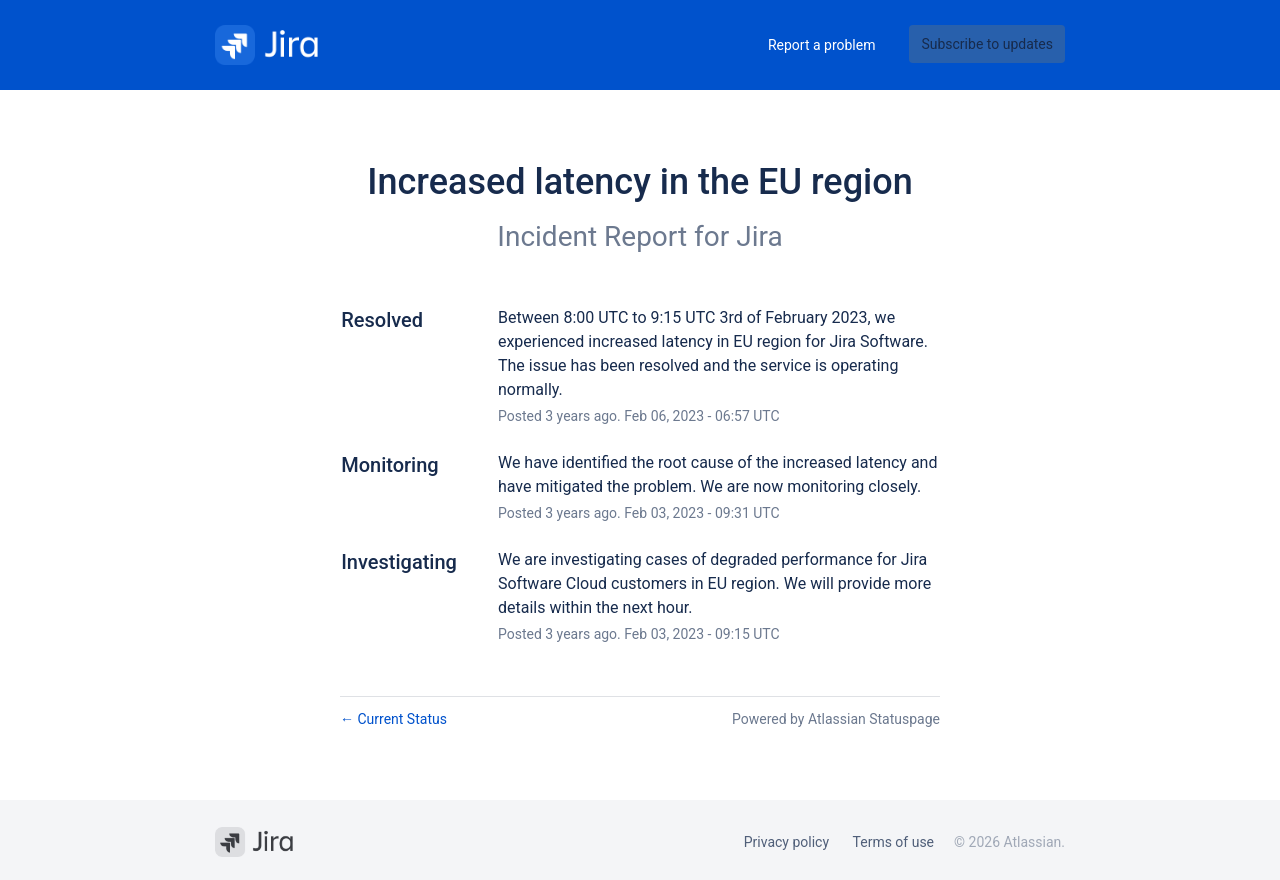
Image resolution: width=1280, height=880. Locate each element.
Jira (759, 236)
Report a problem (822, 45)
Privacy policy (786, 842)
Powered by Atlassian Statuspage (836, 719)
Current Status (393, 719)
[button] (987, 44)
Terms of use (894, 842)
